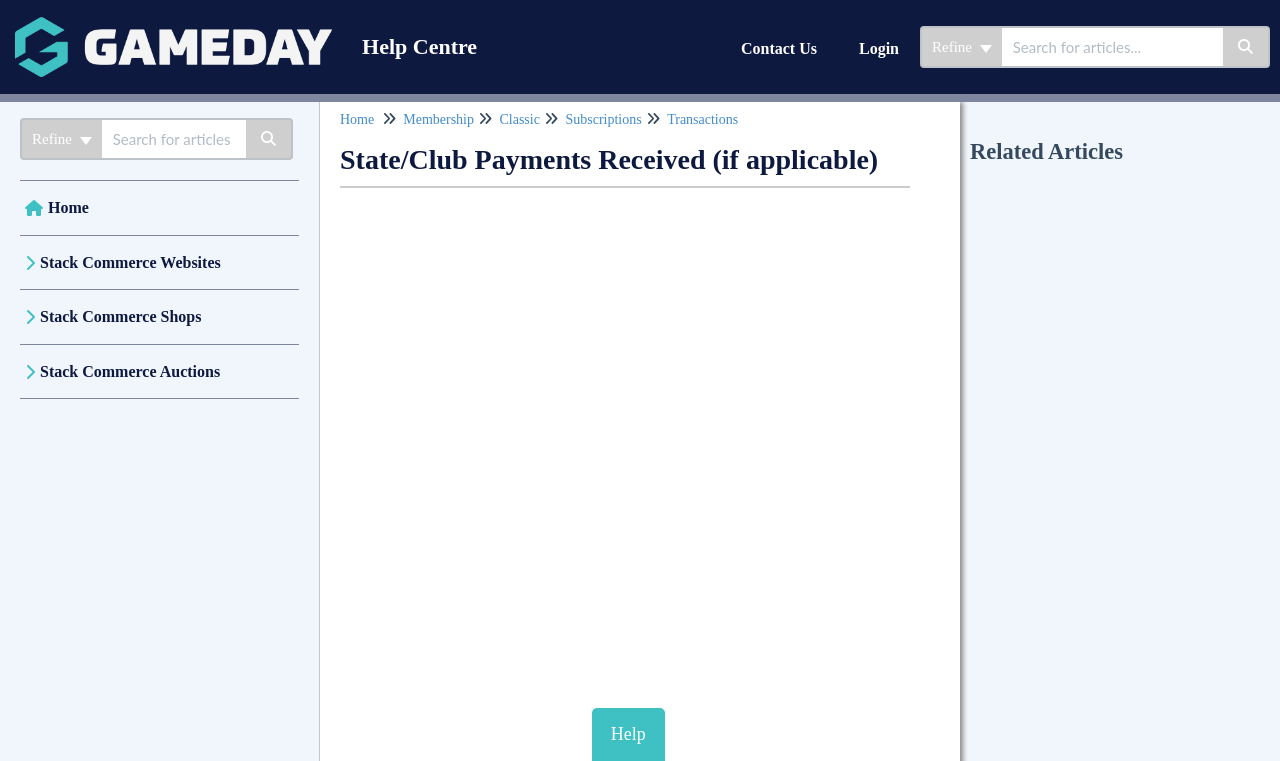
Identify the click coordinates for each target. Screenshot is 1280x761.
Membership (438, 119)
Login (879, 48)
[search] (1112, 47)
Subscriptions (603, 119)
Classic (519, 119)
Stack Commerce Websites (130, 262)
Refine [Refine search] (962, 47)
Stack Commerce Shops (120, 316)
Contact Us (779, 48)
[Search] (1246, 47)
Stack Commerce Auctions (130, 371)
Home (68, 207)
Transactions (702, 119)
